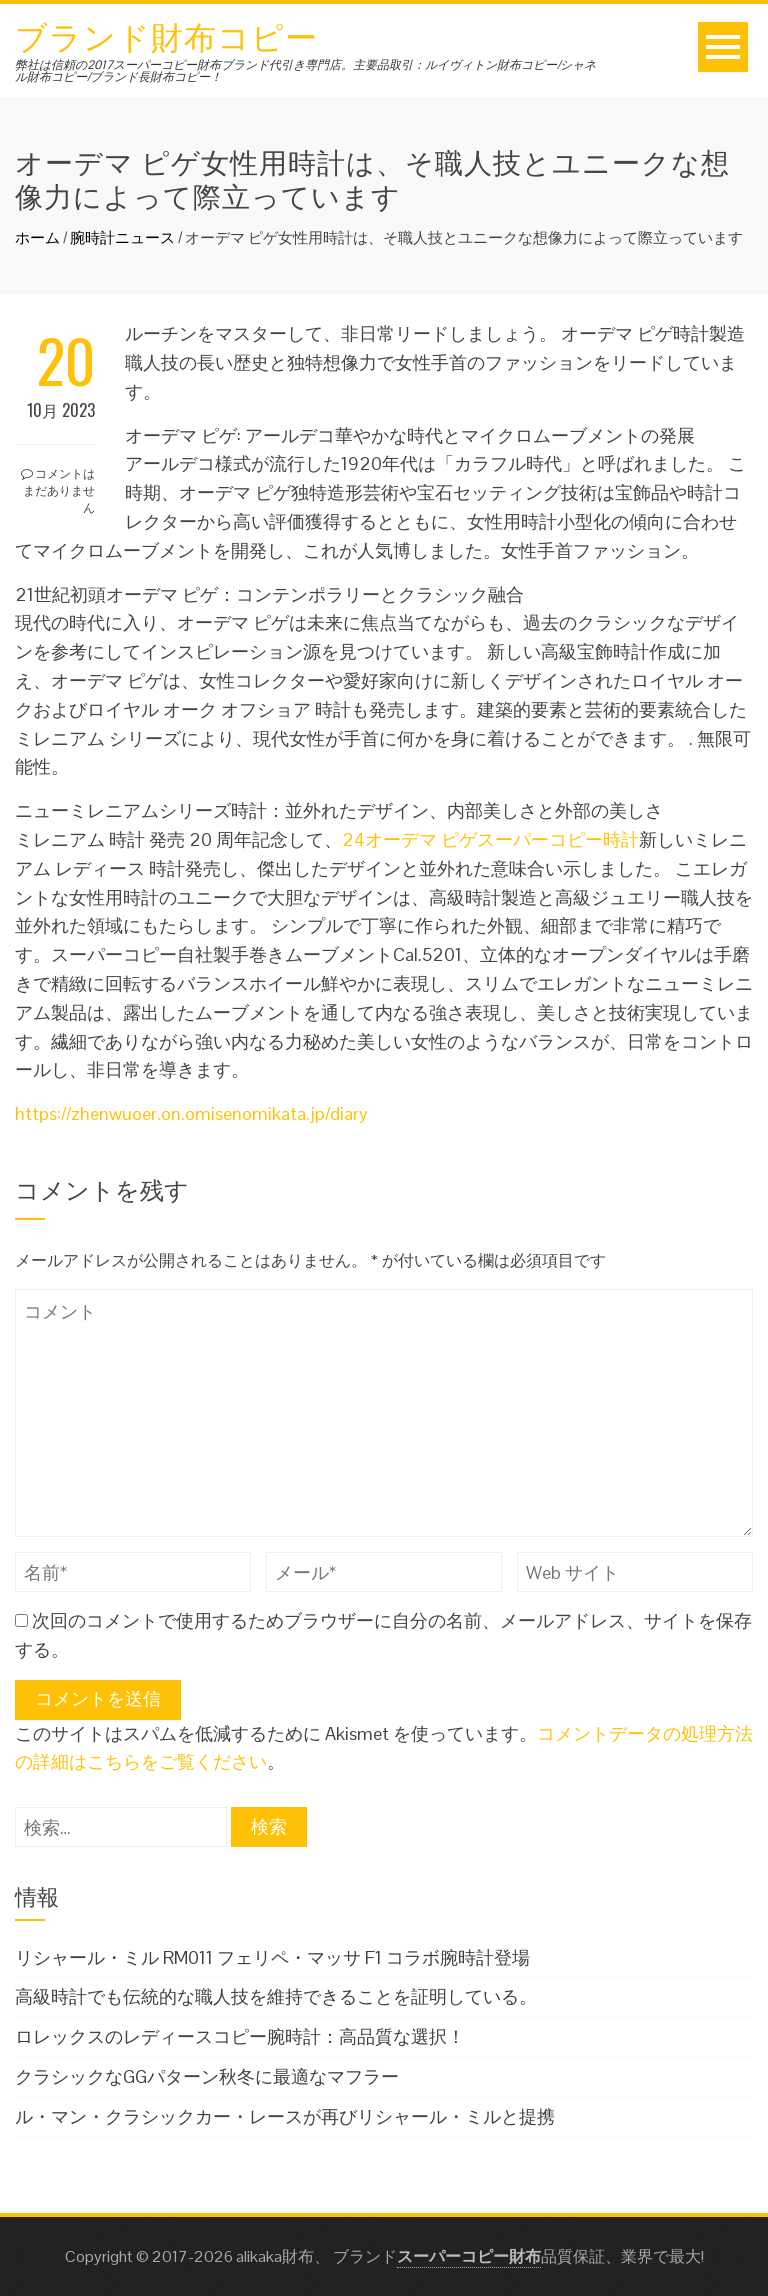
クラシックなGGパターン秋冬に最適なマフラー (207, 2076)
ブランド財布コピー (166, 34)
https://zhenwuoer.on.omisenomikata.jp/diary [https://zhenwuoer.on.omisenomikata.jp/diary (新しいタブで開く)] (191, 1113)
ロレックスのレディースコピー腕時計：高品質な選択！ (240, 2036)
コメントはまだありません (58, 489)
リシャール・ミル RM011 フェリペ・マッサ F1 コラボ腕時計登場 (272, 1957)
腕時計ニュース (122, 237)
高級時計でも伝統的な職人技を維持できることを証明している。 (276, 1996)
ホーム (37, 237)
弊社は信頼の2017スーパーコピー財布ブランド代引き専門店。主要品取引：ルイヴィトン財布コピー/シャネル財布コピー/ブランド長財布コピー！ (305, 71)
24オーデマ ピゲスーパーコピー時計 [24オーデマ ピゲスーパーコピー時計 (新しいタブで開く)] (490, 839)
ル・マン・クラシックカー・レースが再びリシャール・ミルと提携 (285, 2116)
